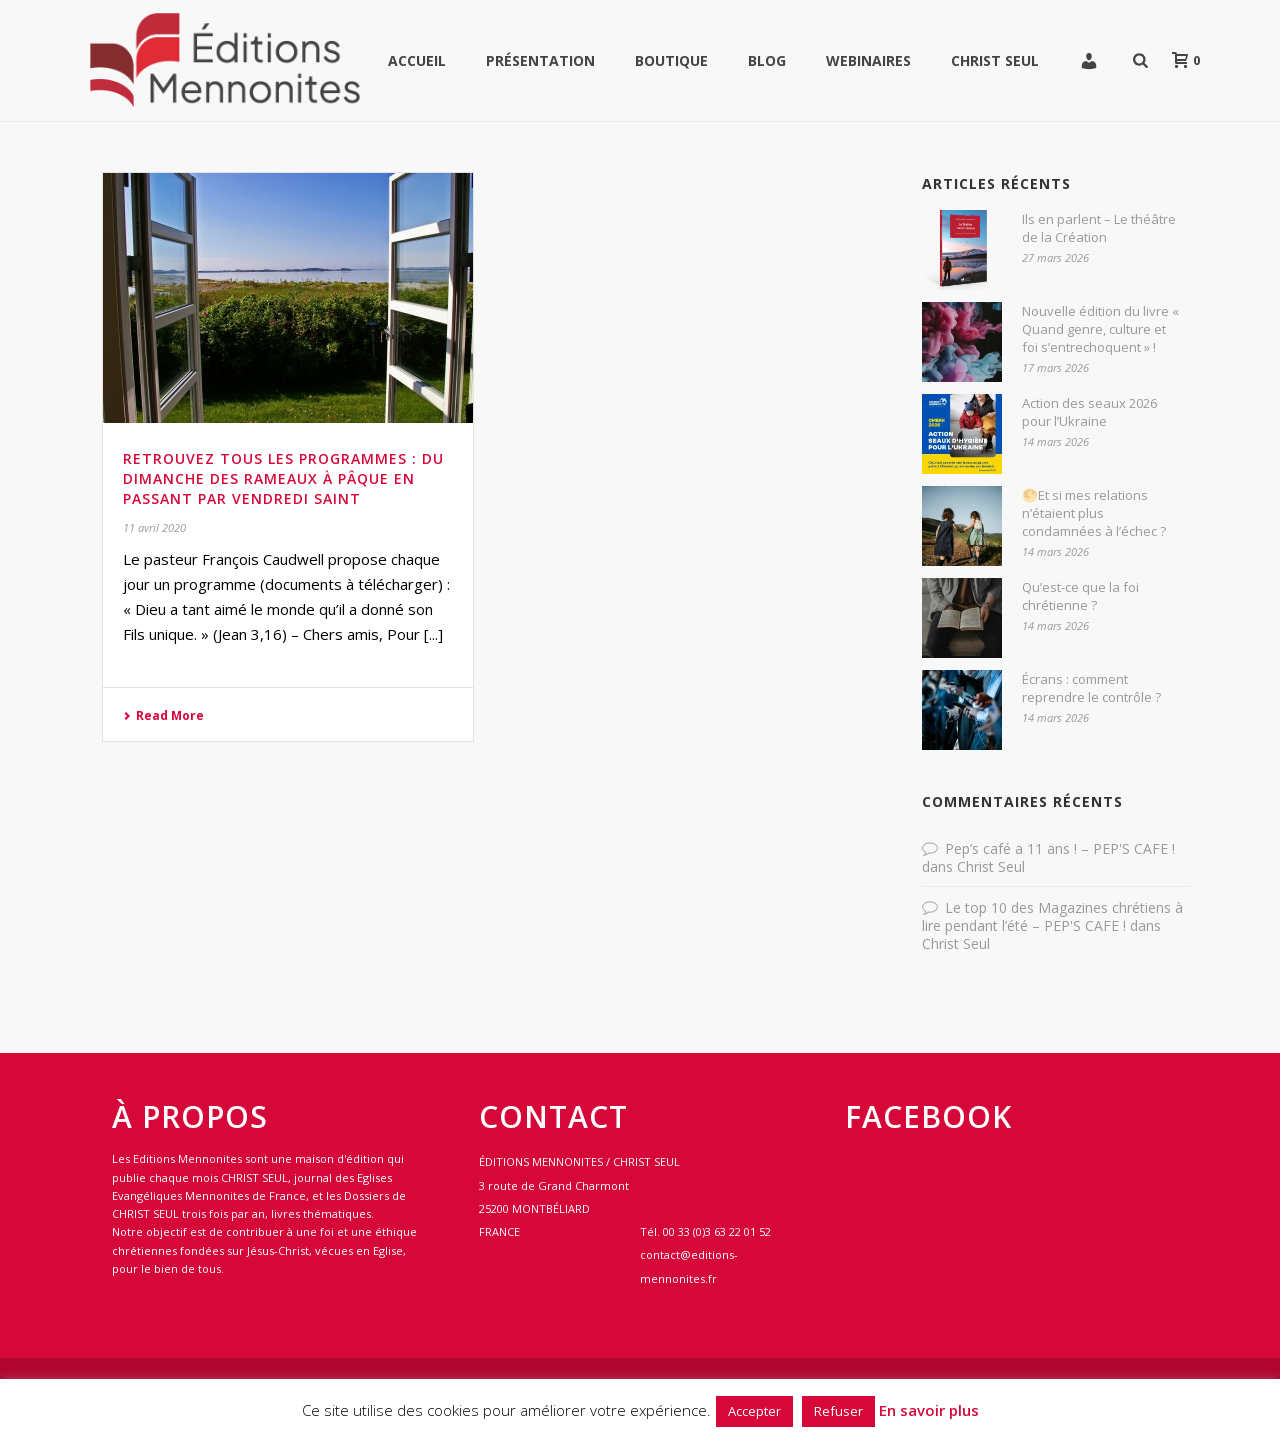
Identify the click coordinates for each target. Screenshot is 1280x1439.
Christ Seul (995, 60)
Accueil (417, 60)
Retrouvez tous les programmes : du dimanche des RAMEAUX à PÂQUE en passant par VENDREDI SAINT (283, 478)
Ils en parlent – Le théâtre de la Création (1099, 228)
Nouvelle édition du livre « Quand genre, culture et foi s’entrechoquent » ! (1100, 329)
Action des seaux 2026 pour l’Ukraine (1089, 412)
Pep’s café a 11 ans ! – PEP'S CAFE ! (1060, 848)
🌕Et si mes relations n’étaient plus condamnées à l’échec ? (1094, 513)
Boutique (671, 60)
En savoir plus (929, 1410)
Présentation (540, 60)
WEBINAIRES (868, 60)
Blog (767, 60)
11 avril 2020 (154, 527)
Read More (163, 715)
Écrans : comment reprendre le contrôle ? (1091, 688)
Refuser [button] (838, 1411)
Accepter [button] (754, 1411)
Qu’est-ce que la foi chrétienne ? (1080, 596)
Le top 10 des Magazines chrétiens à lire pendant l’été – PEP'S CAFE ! (1052, 916)
